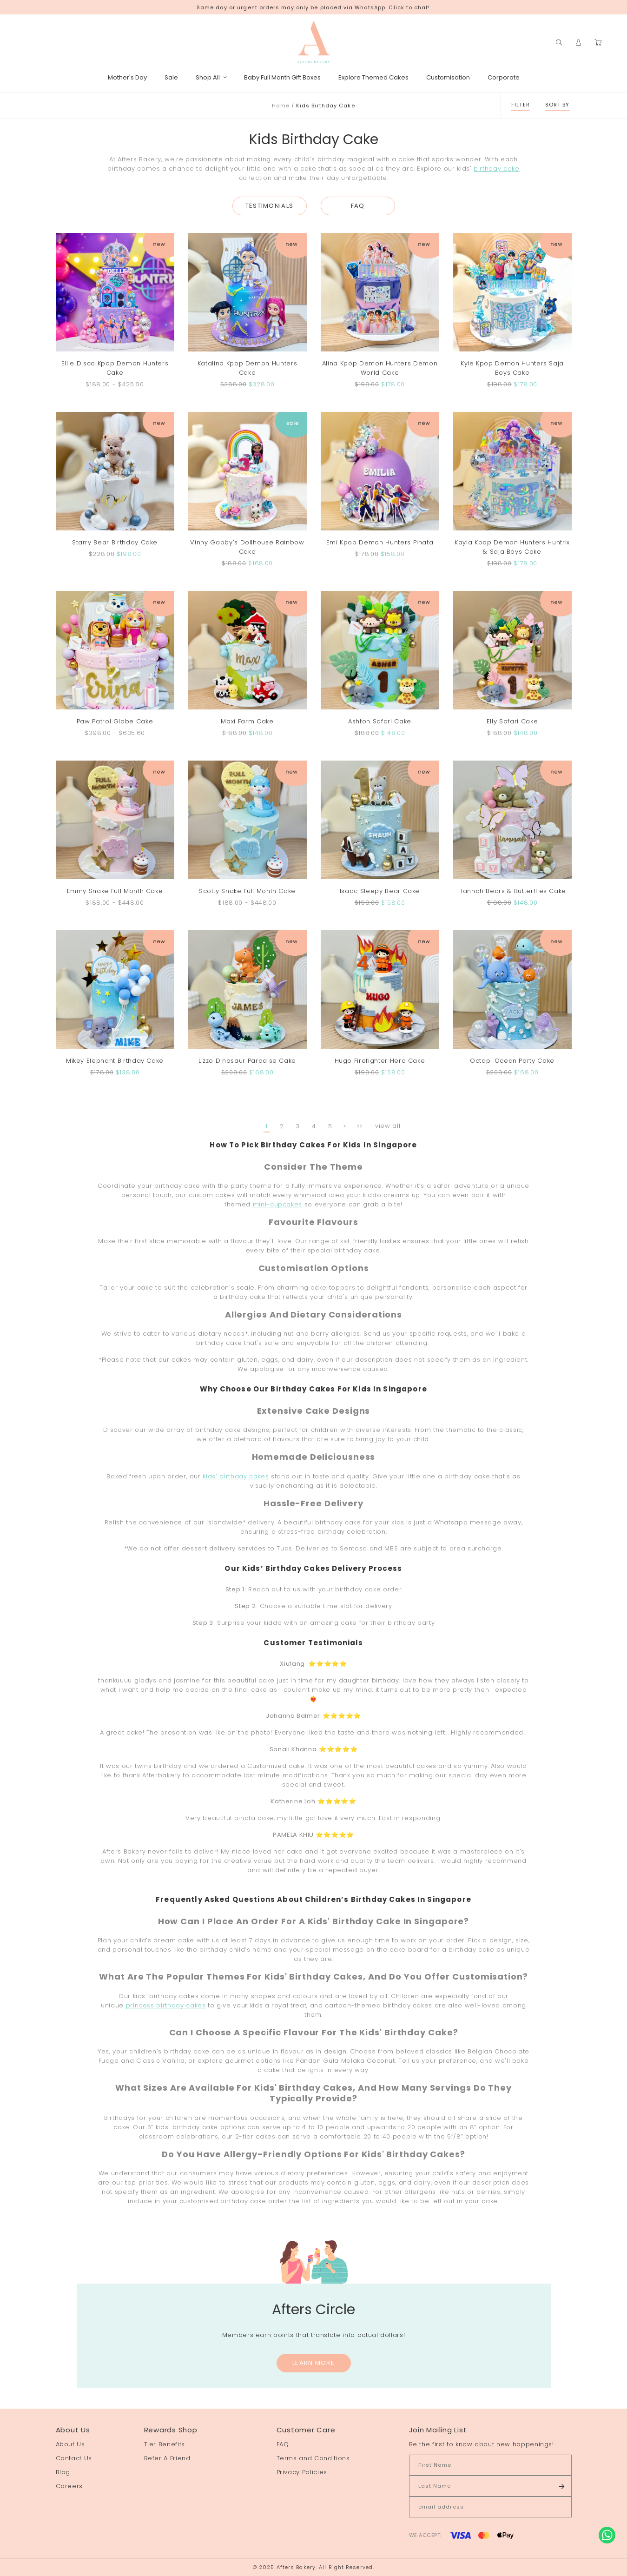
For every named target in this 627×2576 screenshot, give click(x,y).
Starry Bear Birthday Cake (115, 542)
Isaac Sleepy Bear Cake (380, 891)
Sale (171, 77)
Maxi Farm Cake (247, 721)
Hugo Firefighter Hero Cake (380, 1060)
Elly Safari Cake (512, 721)
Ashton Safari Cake (379, 721)
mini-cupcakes (277, 1204)
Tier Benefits (164, 2444)
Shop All (211, 77)
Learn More (313, 2362)
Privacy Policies (302, 2472)
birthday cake (496, 168)
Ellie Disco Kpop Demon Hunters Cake (115, 368)
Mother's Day (127, 77)
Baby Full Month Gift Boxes (282, 77)
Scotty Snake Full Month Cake (247, 891)
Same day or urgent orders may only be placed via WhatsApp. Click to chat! (313, 7)
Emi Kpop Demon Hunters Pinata (380, 542)
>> (359, 1126)
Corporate (504, 77)
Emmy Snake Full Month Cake (115, 891)
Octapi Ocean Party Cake (512, 1060)
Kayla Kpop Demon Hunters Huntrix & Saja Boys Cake (512, 547)
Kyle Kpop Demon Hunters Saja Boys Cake (512, 368)
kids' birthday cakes (236, 1476)
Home (280, 105)
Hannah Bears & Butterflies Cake (512, 891)
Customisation (448, 77)
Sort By (557, 104)
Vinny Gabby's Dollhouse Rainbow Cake (247, 547)
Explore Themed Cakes (373, 77)
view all (387, 1125)
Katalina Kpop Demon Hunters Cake (247, 368)
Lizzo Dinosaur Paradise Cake (247, 1060)
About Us (70, 2444)
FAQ (358, 205)
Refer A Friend (167, 2458)
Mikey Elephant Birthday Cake (115, 1060)
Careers (69, 2486)
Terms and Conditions (313, 2458)
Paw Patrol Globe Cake (115, 721)
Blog (63, 2472)
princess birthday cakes (166, 2005)
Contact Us (74, 2458)
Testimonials (269, 205)
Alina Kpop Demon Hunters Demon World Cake (380, 368)
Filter (520, 104)
